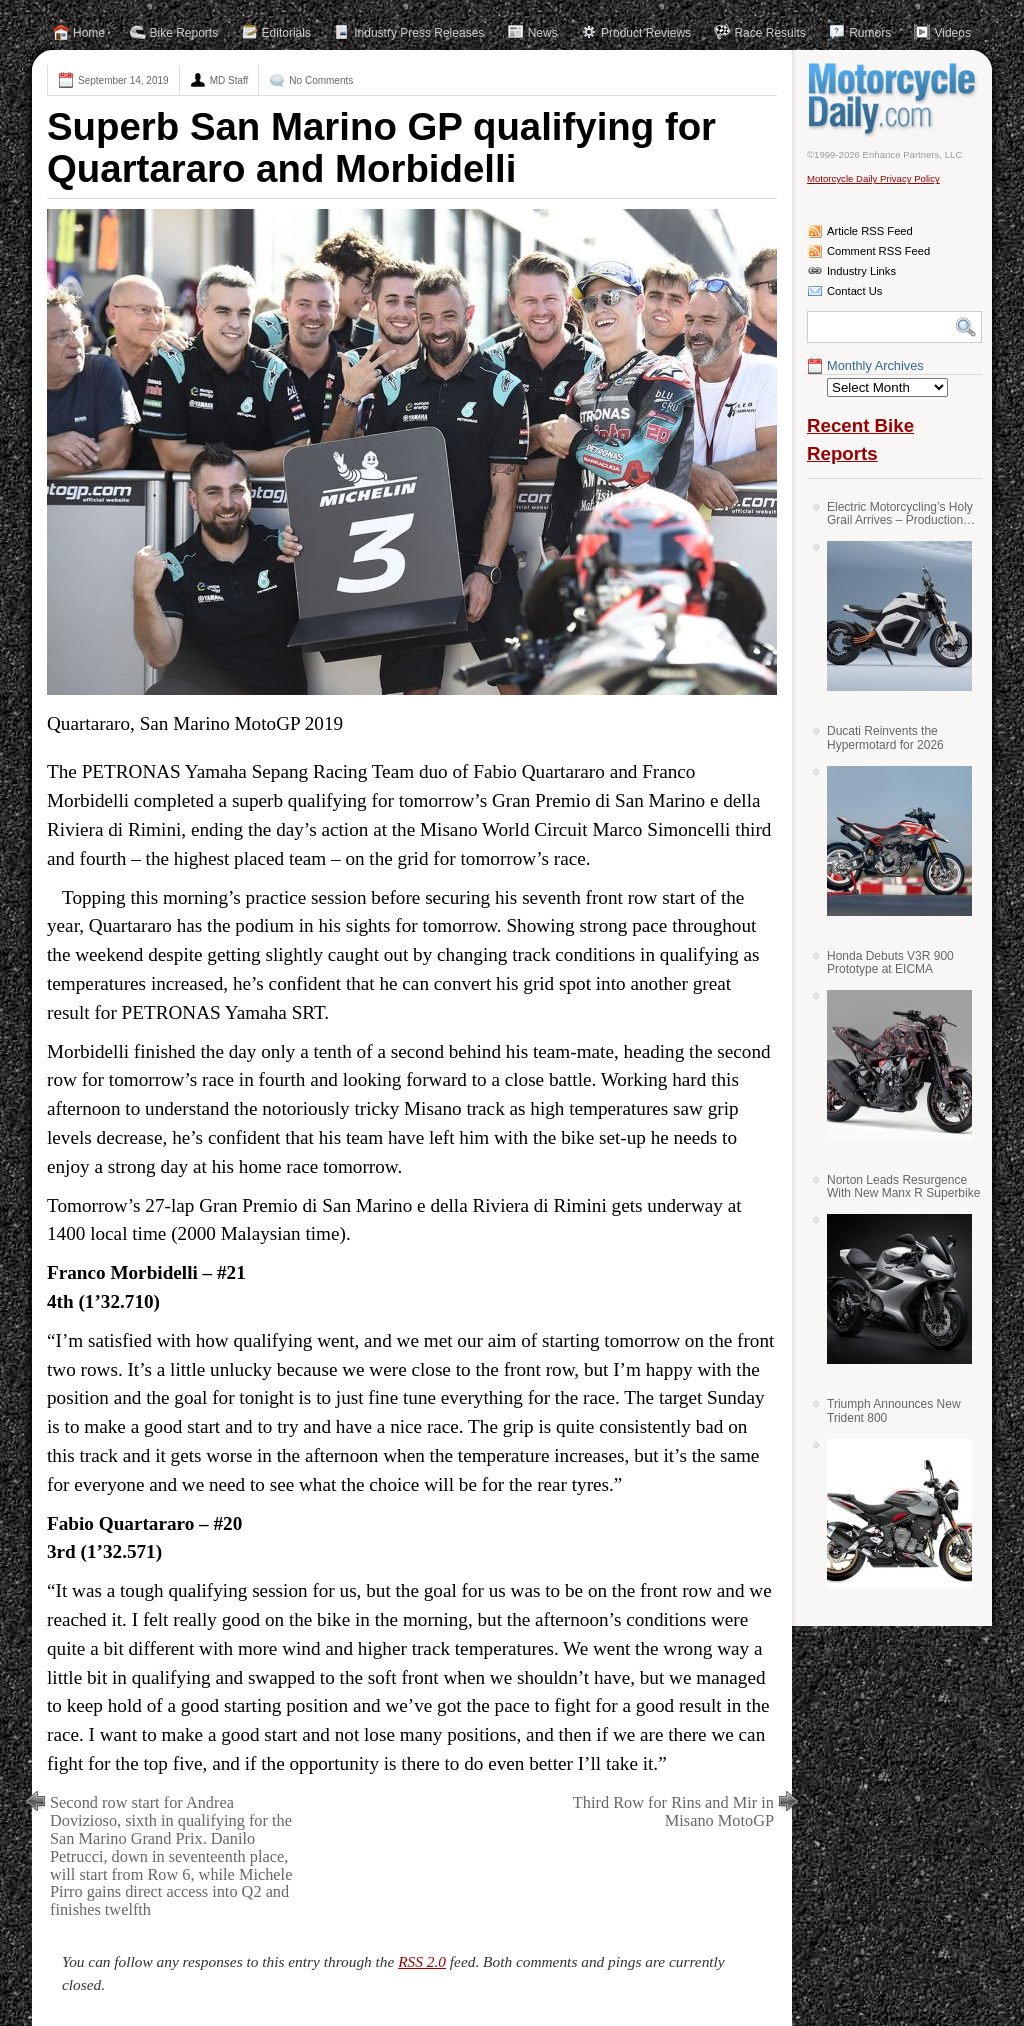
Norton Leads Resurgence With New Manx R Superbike (903, 1186)
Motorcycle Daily (894, 99)
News (543, 33)
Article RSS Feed (870, 231)
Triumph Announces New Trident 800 (894, 1410)
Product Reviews (646, 33)
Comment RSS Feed (878, 251)
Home (89, 33)
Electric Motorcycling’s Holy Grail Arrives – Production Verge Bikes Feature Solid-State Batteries (900, 513)
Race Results (769, 33)
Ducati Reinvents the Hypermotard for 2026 (885, 737)
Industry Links (861, 271)
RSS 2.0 (422, 1961)
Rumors (870, 33)
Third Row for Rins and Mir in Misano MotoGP (673, 1811)
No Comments (321, 80)
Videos (952, 33)
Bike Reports (184, 33)
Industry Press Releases (419, 33)
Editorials (286, 33)
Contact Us (854, 291)
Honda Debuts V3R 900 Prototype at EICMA (890, 962)
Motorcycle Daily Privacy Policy (873, 178)
